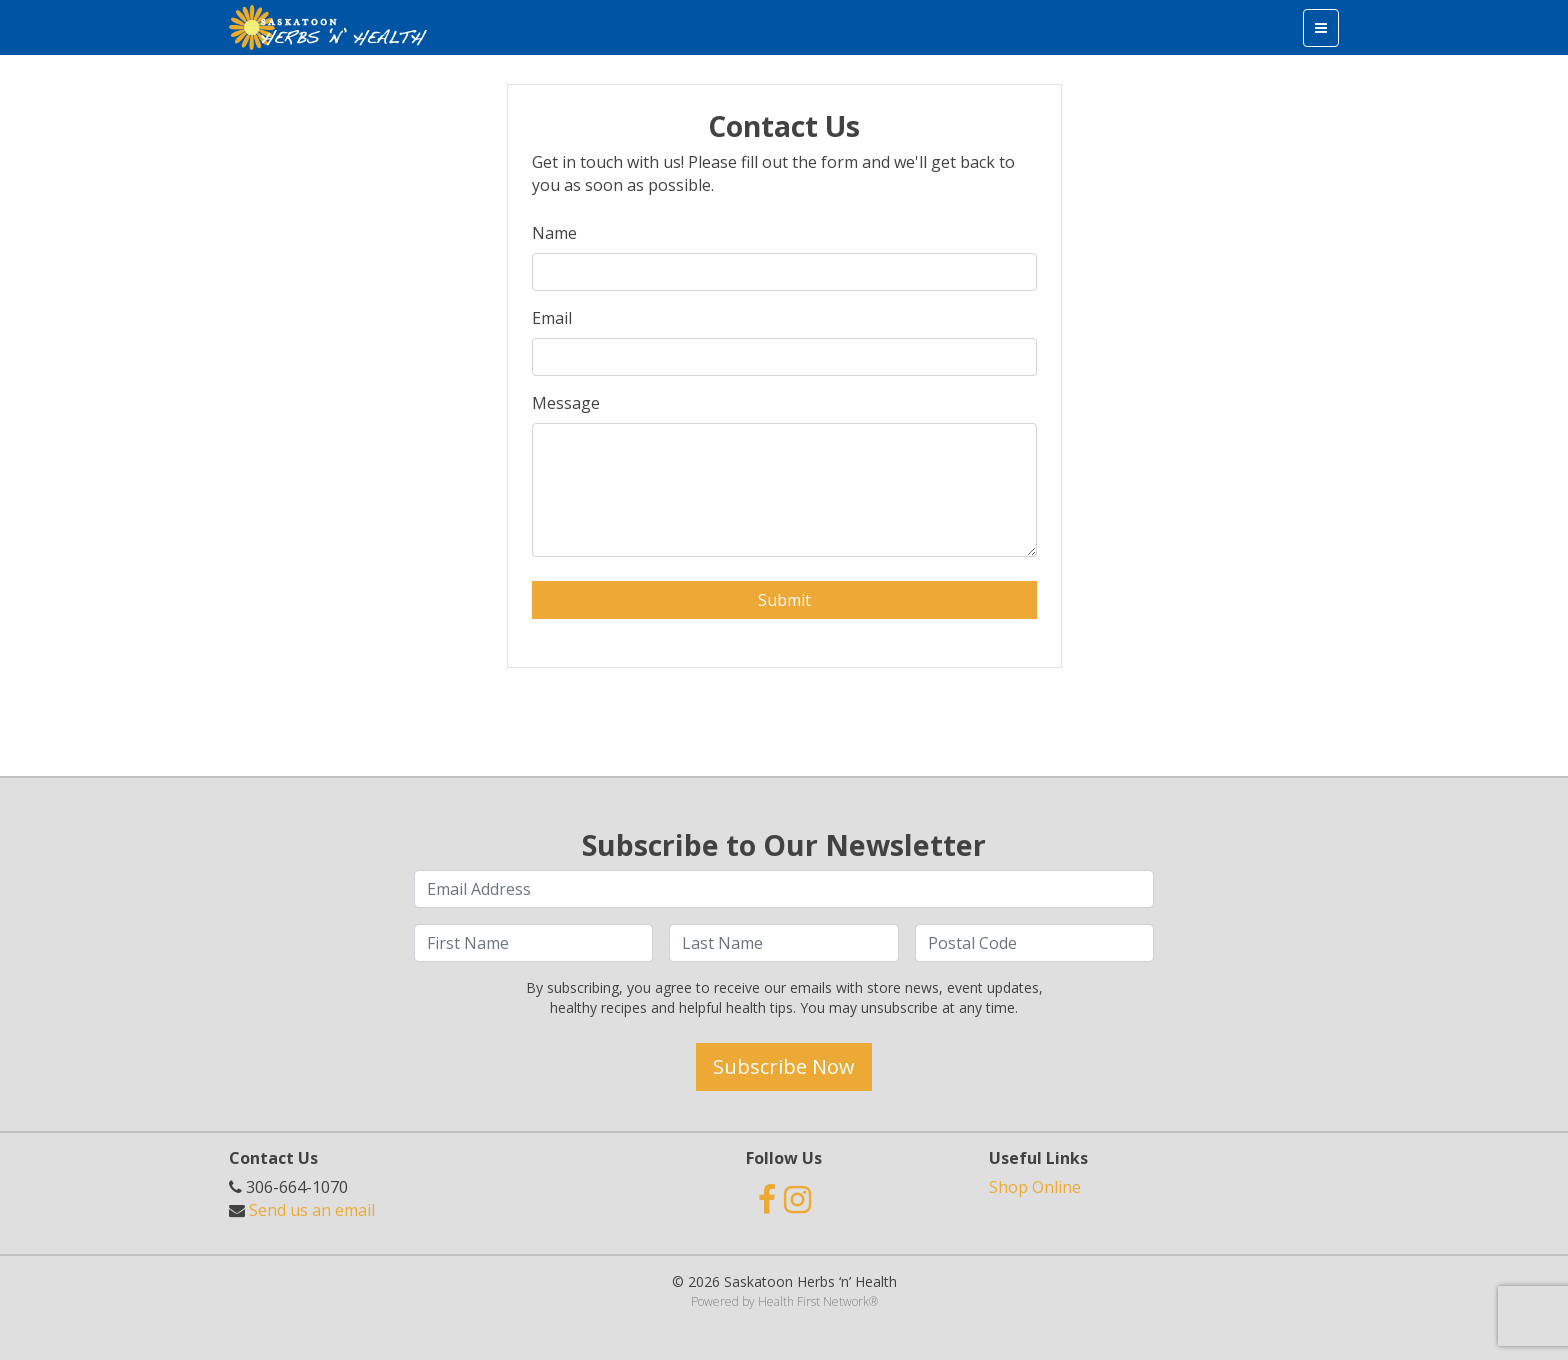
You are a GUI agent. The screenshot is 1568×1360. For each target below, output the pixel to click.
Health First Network (813, 1301)
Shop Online (1035, 1187)
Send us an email (312, 1210)
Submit (784, 600)
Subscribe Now (784, 1066)
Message (566, 403)
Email (552, 318)
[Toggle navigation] (1321, 28)
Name (554, 233)
